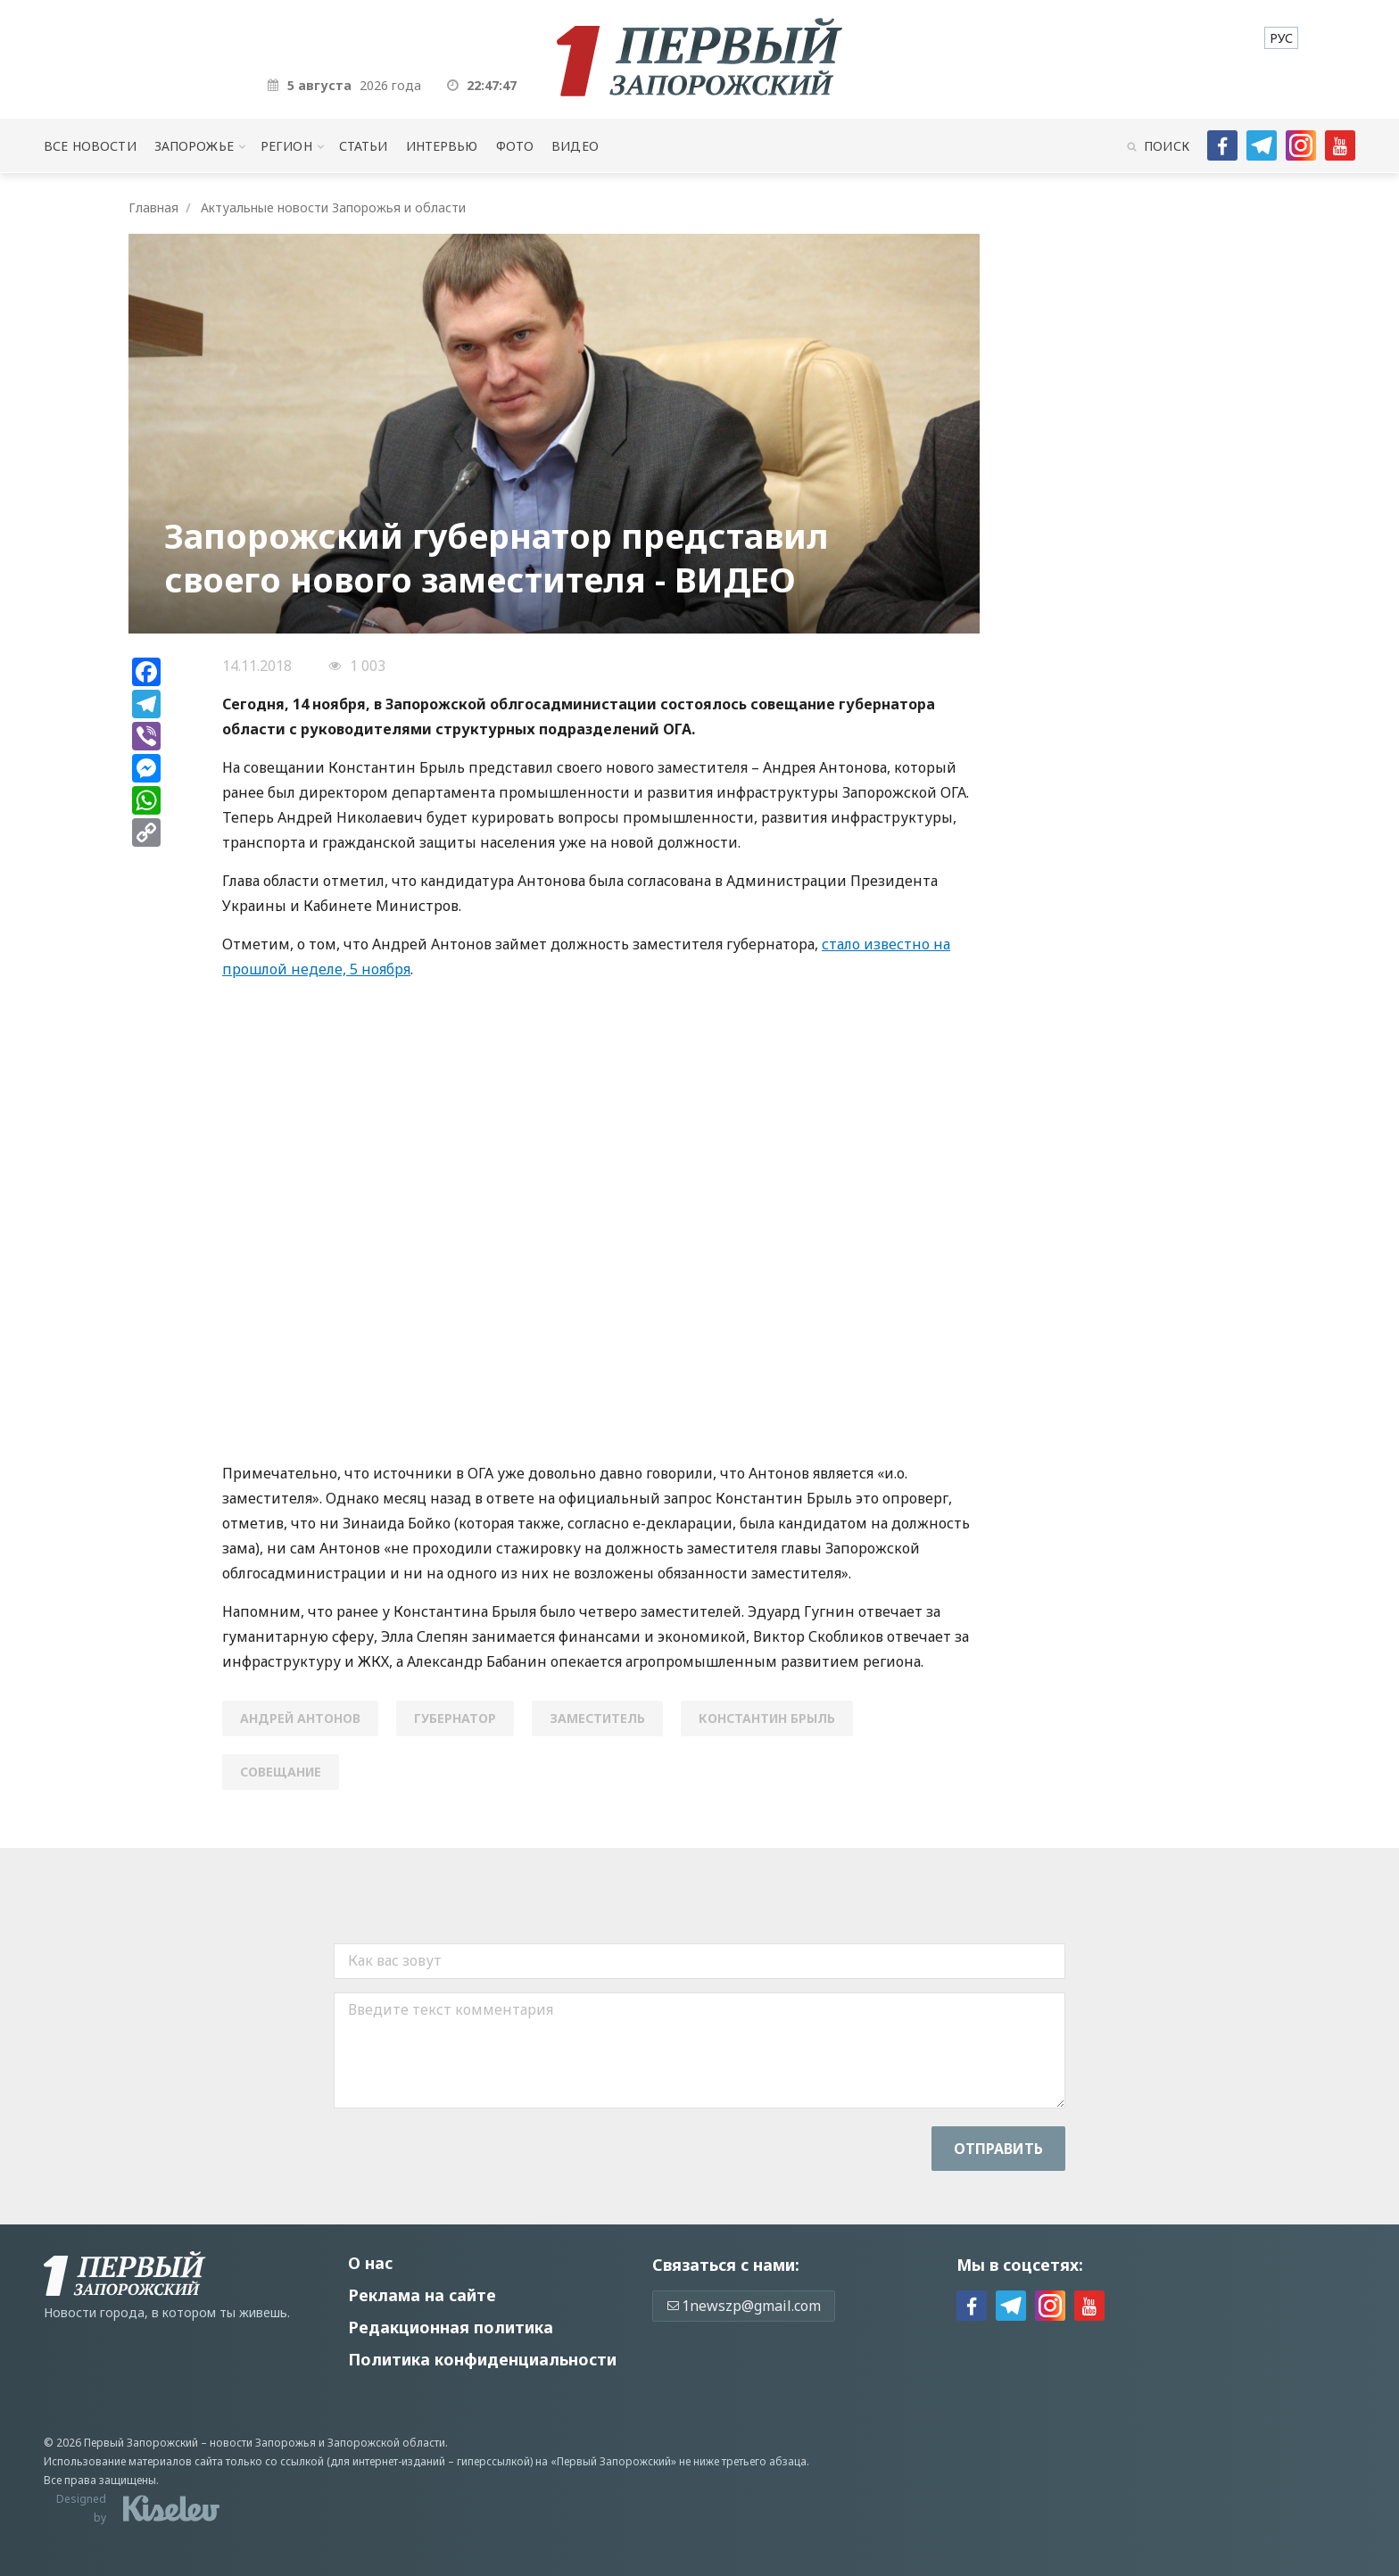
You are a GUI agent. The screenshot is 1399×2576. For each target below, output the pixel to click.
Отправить (998, 2148)
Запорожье (194, 145)
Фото (515, 145)
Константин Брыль (767, 1718)
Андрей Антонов (300, 1718)
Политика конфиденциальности (482, 2359)
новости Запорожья (263, 2442)
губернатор (455, 1718)
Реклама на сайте (422, 2295)
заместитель (597, 1718)
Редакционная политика (450, 2327)
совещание (280, 1771)
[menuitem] (1281, 38)
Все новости (90, 145)
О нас (370, 2263)
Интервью (442, 145)
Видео (575, 145)
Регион (286, 145)
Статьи (363, 145)
